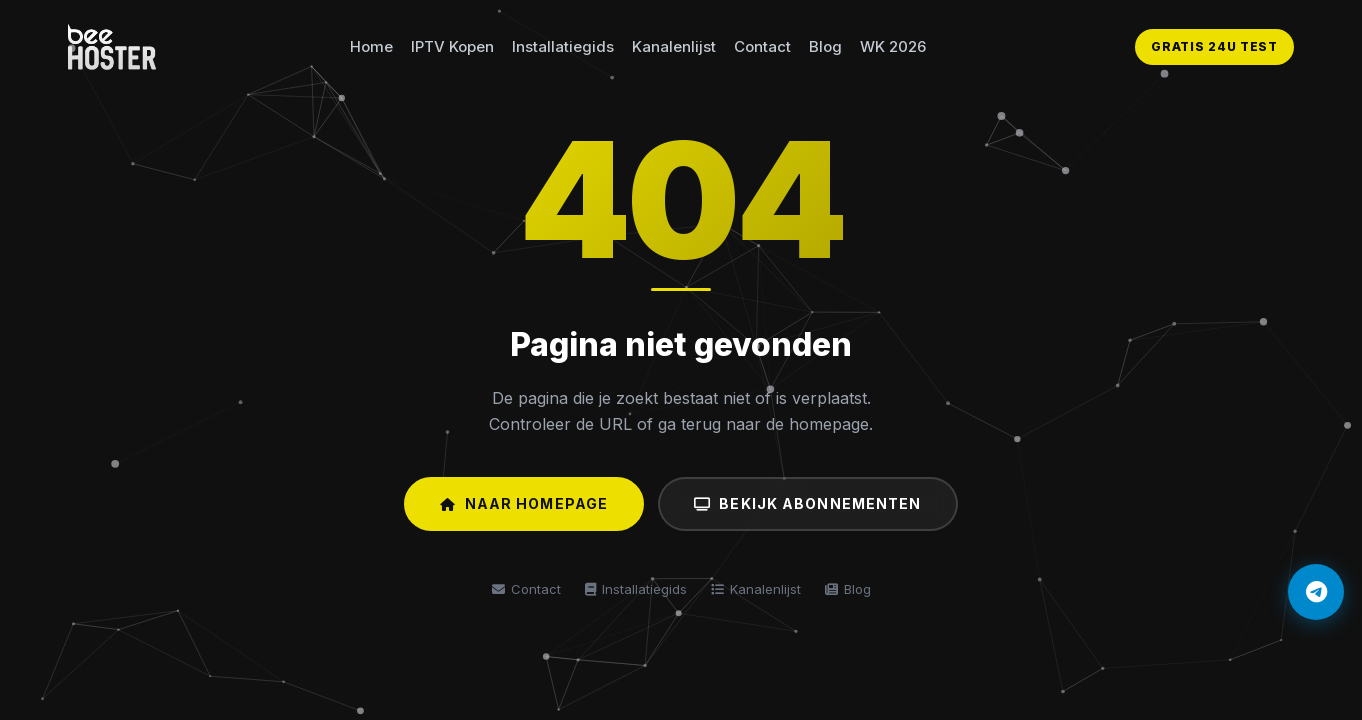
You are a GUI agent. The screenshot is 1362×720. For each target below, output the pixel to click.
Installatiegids (563, 46)
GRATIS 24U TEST (1214, 46)
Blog (825, 46)
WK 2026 (893, 46)
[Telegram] (1316, 592)
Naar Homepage (524, 503)
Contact (762, 46)
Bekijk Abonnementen (807, 503)
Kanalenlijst (674, 46)
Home (371, 46)
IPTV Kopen (452, 46)
